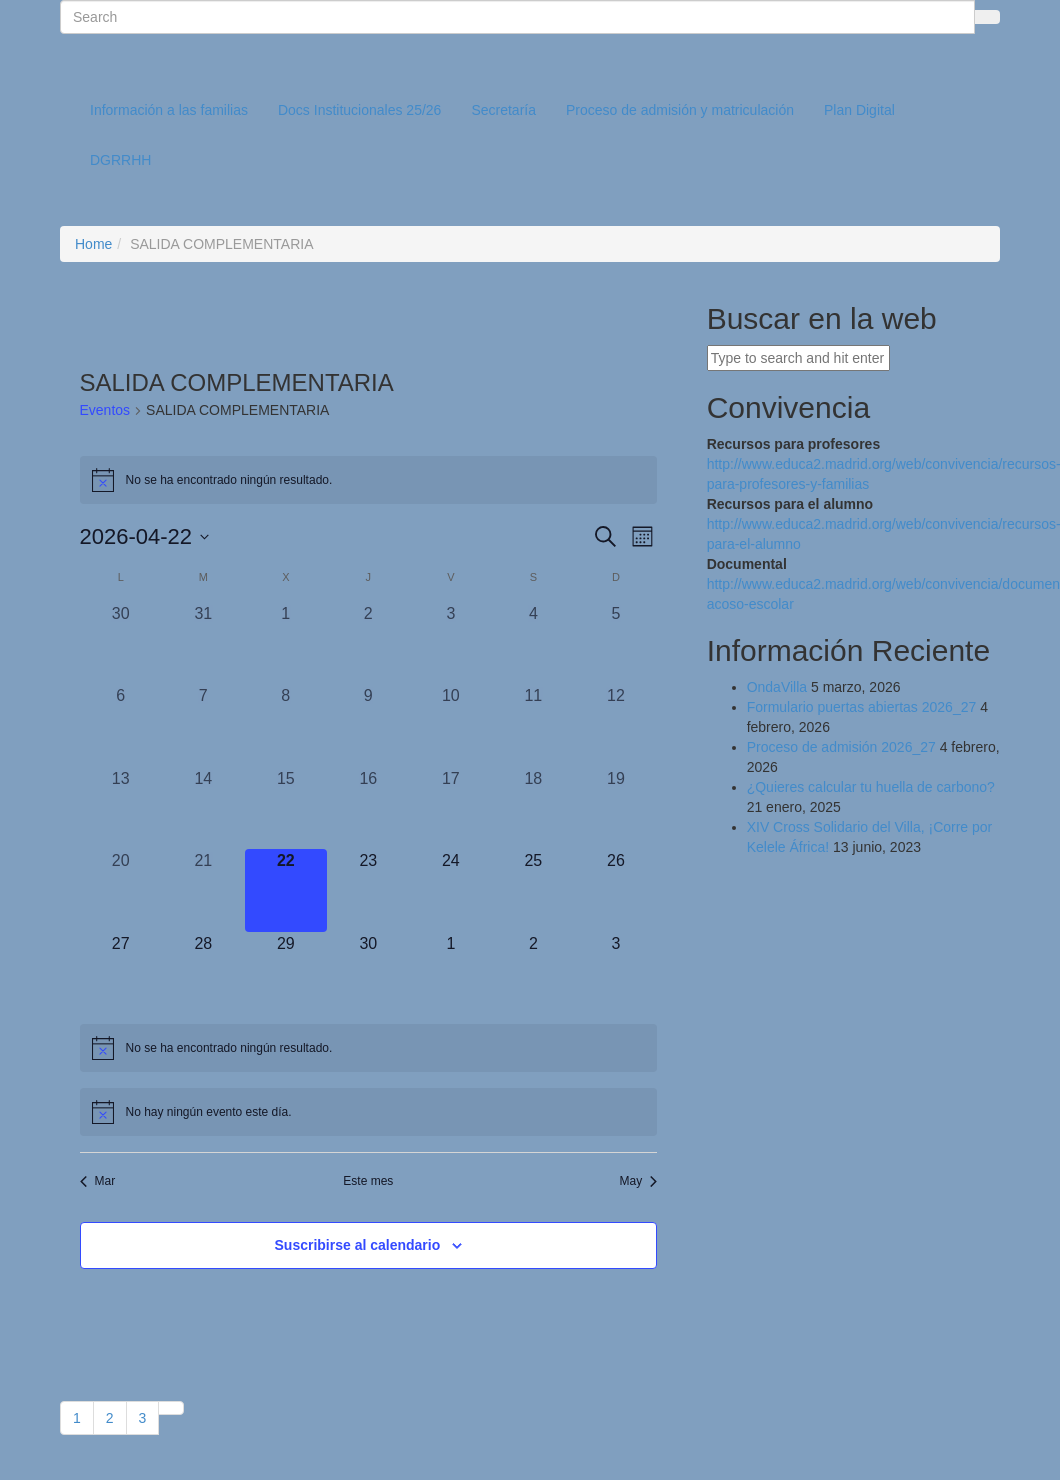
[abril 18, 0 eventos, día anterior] (533, 808)
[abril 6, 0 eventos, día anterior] (121, 725)
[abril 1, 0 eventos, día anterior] (286, 643)
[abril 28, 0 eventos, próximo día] (203, 973)
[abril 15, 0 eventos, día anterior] (286, 808)
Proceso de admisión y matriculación (680, 110)
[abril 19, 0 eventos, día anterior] (616, 808)
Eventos (105, 410)
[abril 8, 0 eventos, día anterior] (286, 725)
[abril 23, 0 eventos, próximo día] (368, 890)
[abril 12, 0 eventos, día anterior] (616, 725)
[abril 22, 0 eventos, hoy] (286, 890)
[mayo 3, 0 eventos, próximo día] (616, 973)
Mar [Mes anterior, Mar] (98, 1181)
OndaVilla (777, 687)
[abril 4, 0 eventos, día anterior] (533, 643)
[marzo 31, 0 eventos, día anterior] (203, 643)
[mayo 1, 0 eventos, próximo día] (451, 973)
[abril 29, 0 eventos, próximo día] (286, 973)
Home (93, 244)
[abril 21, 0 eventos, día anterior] (203, 890)
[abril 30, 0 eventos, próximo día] (368, 973)
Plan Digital (859, 110)
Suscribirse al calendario (358, 1245)
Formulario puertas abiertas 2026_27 (862, 707)
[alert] (369, 480)
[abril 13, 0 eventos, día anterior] (121, 808)
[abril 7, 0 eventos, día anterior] (203, 725)
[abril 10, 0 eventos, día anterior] (451, 725)
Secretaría (503, 110)
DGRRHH (120, 160)
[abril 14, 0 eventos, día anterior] (203, 808)
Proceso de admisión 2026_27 (841, 747)
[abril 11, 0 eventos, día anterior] (533, 725)
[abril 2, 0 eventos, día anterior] (368, 643)
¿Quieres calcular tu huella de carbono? (871, 787)
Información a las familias (169, 110)
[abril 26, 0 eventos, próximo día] (616, 890)
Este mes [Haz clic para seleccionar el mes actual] (368, 1181)
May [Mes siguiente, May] (638, 1181)
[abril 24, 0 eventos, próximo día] (451, 890)
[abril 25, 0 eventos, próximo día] (533, 890)
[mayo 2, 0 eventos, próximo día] (533, 973)
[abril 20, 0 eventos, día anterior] (121, 890)
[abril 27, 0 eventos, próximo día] (121, 973)
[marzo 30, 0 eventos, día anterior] (121, 643)
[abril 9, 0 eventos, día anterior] (368, 725)
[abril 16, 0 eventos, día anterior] (368, 808)
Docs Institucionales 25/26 (359, 110)
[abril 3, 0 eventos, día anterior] (451, 643)
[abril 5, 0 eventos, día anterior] (616, 643)
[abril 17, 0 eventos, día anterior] (451, 808)
